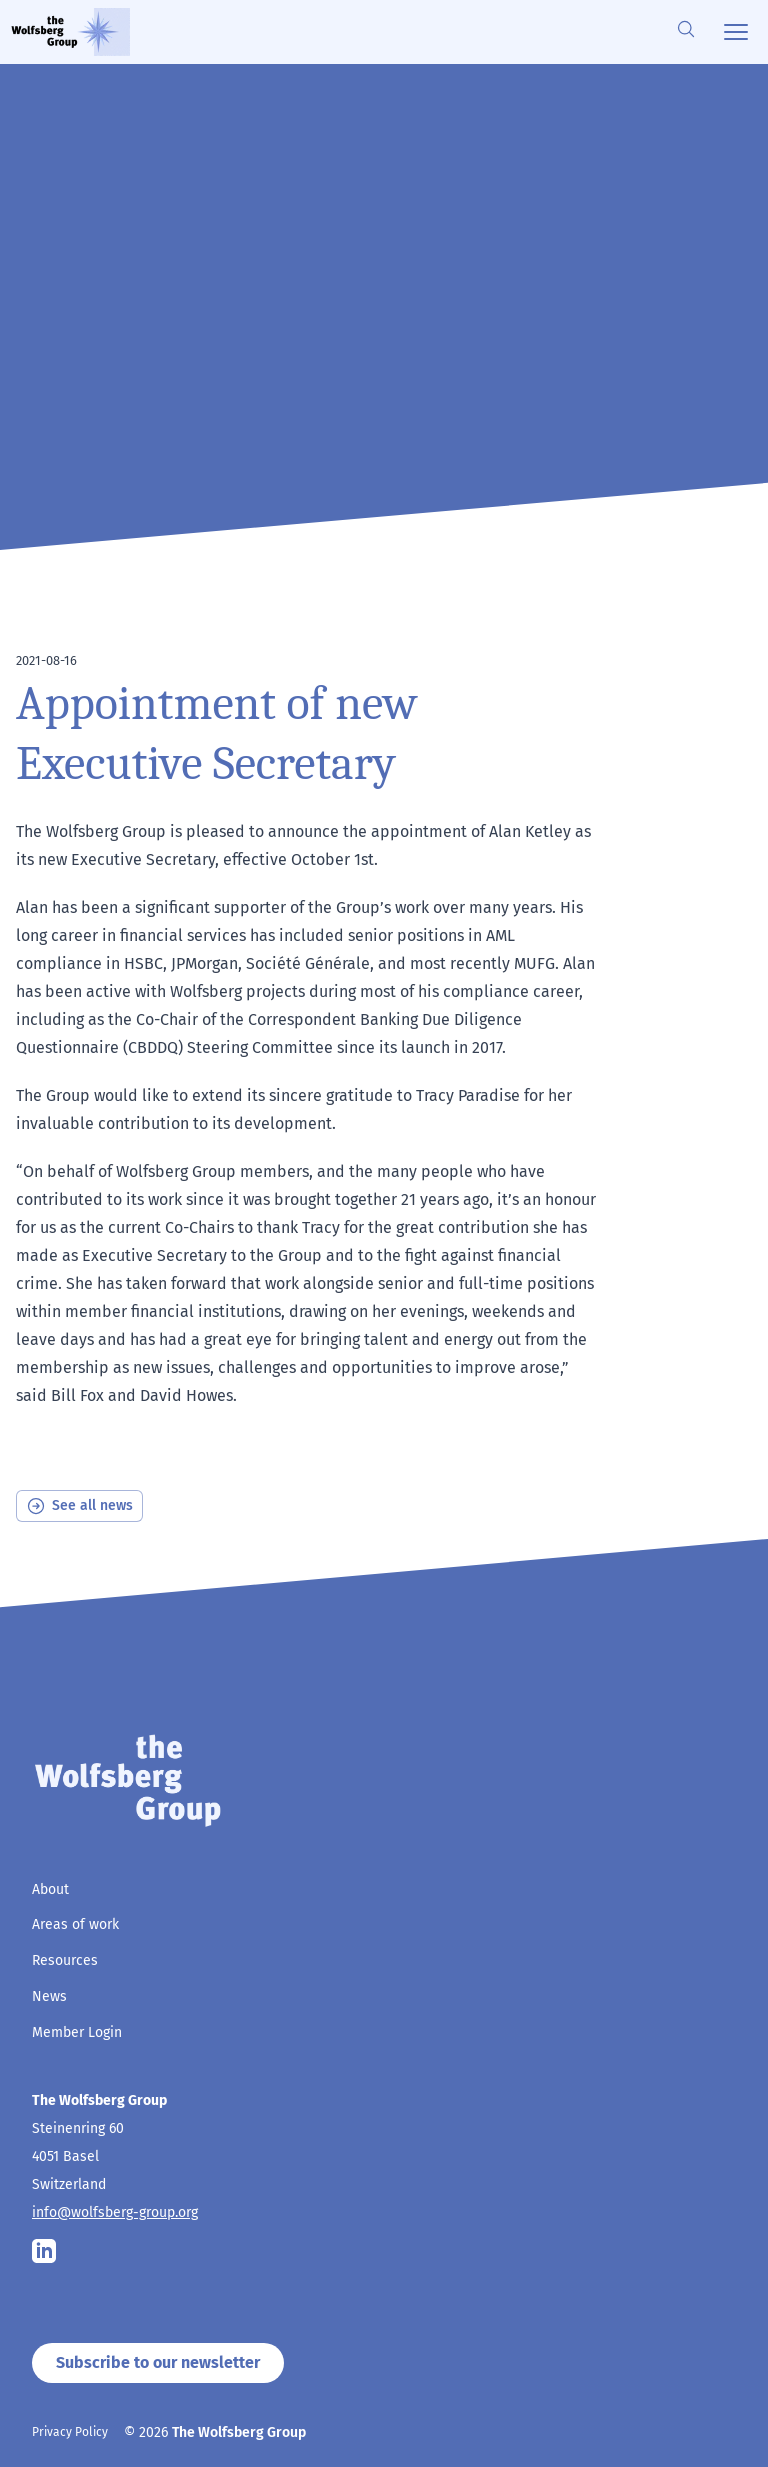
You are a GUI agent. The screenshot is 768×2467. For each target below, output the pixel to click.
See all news (79, 1506)
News (49, 1996)
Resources (65, 1960)
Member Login (77, 2032)
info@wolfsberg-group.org (115, 2212)
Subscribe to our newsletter (158, 2362)
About (50, 1889)
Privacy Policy (70, 2432)
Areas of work (75, 1924)
